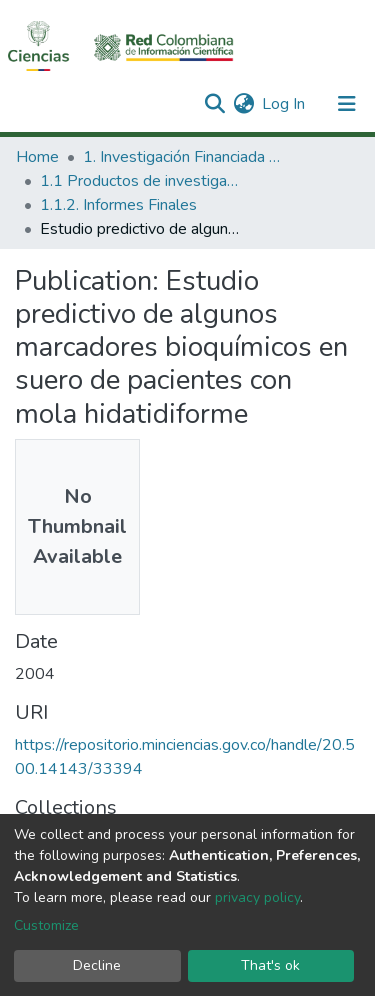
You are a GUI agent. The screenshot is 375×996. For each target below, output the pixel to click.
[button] (243, 104)
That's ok (270, 965)
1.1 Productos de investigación (140, 181)
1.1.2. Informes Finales (118, 205)
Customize (46, 925)
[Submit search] (214, 104)
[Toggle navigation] (347, 104)
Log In (284, 104)
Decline (97, 965)
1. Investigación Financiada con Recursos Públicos (183, 157)
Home (37, 157)
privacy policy (257, 897)
